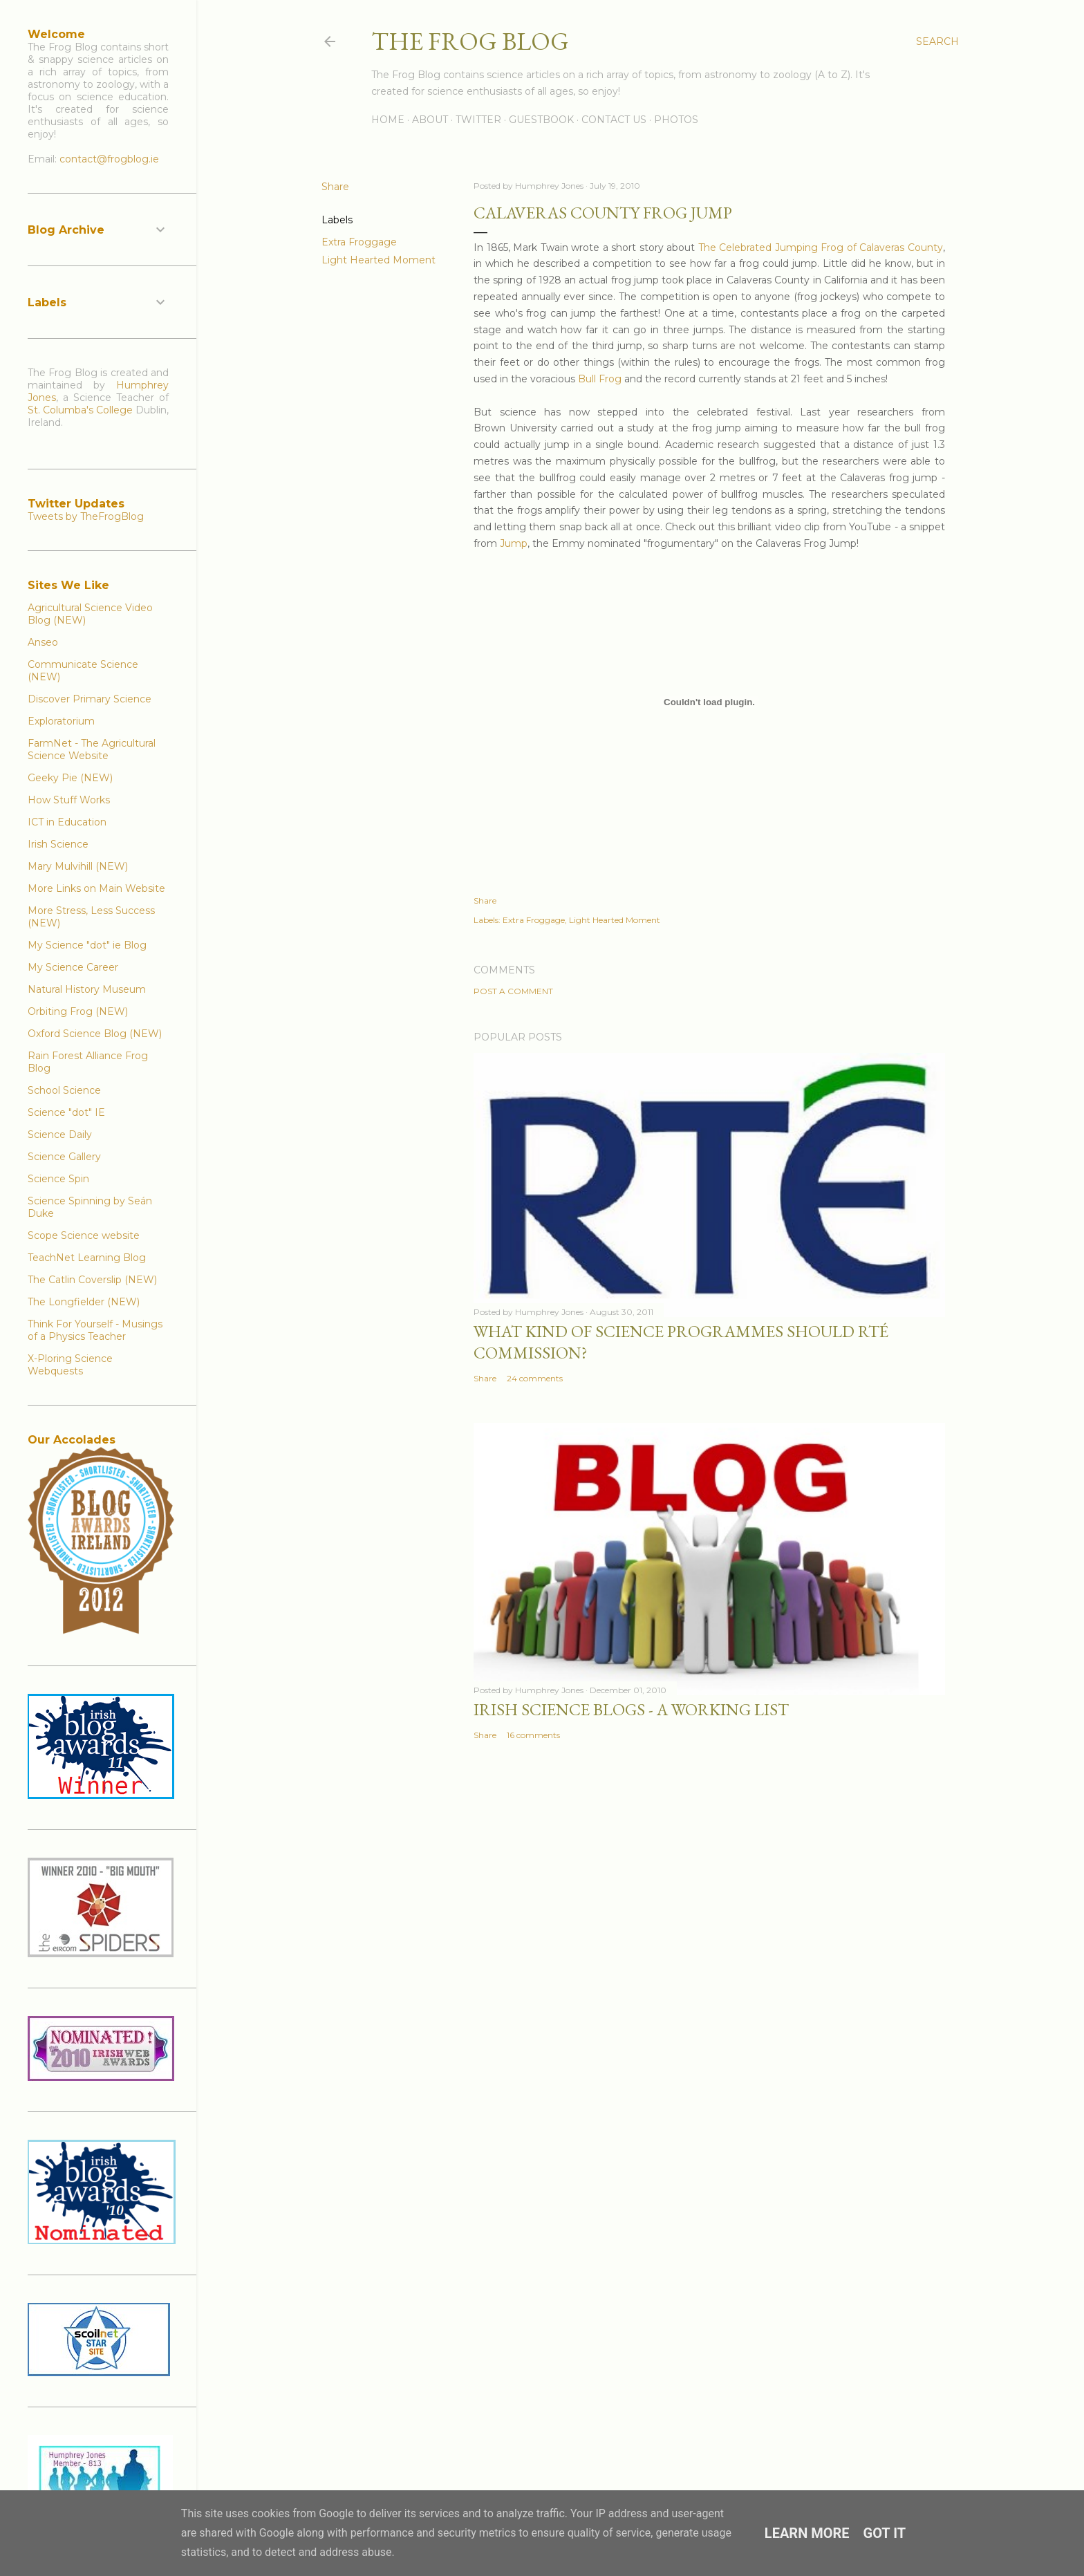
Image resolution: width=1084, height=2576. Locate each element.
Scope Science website (84, 1235)
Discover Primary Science (89, 699)
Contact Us (613, 119)
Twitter (478, 119)
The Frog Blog (470, 41)
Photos (676, 119)
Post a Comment (513, 991)
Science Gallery (64, 1156)
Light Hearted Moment (378, 260)
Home (387, 119)
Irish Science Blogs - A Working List (631, 1709)
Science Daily (60, 1134)
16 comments (533, 1735)
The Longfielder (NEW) (84, 1302)
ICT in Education (67, 822)
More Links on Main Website (96, 888)
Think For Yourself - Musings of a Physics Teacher (95, 1330)
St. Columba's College (80, 410)
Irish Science (58, 844)
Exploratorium (61, 721)
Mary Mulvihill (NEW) (78, 866)
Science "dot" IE (66, 1112)
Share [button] (335, 186)
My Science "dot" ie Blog (87, 945)
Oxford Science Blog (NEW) (95, 1033)
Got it (884, 2533)
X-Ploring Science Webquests (70, 1364)
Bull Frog (600, 379)
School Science (64, 1090)
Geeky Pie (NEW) (70, 778)
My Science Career (73, 967)
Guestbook (541, 119)
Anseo (43, 642)
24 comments (535, 1378)
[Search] (937, 41)
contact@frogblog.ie (109, 159)
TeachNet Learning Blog (87, 1257)
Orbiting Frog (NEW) (78, 1011)
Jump (513, 543)
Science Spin (58, 1179)
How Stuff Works (69, 800)
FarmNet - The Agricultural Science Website (92, 749)
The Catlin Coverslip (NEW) (92, 1279)
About (430, 119)
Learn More (807, 2533)
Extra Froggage (359, 242)
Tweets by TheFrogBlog (86, 516)
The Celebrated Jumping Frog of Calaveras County (820, 247)
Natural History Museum (87, 989)
